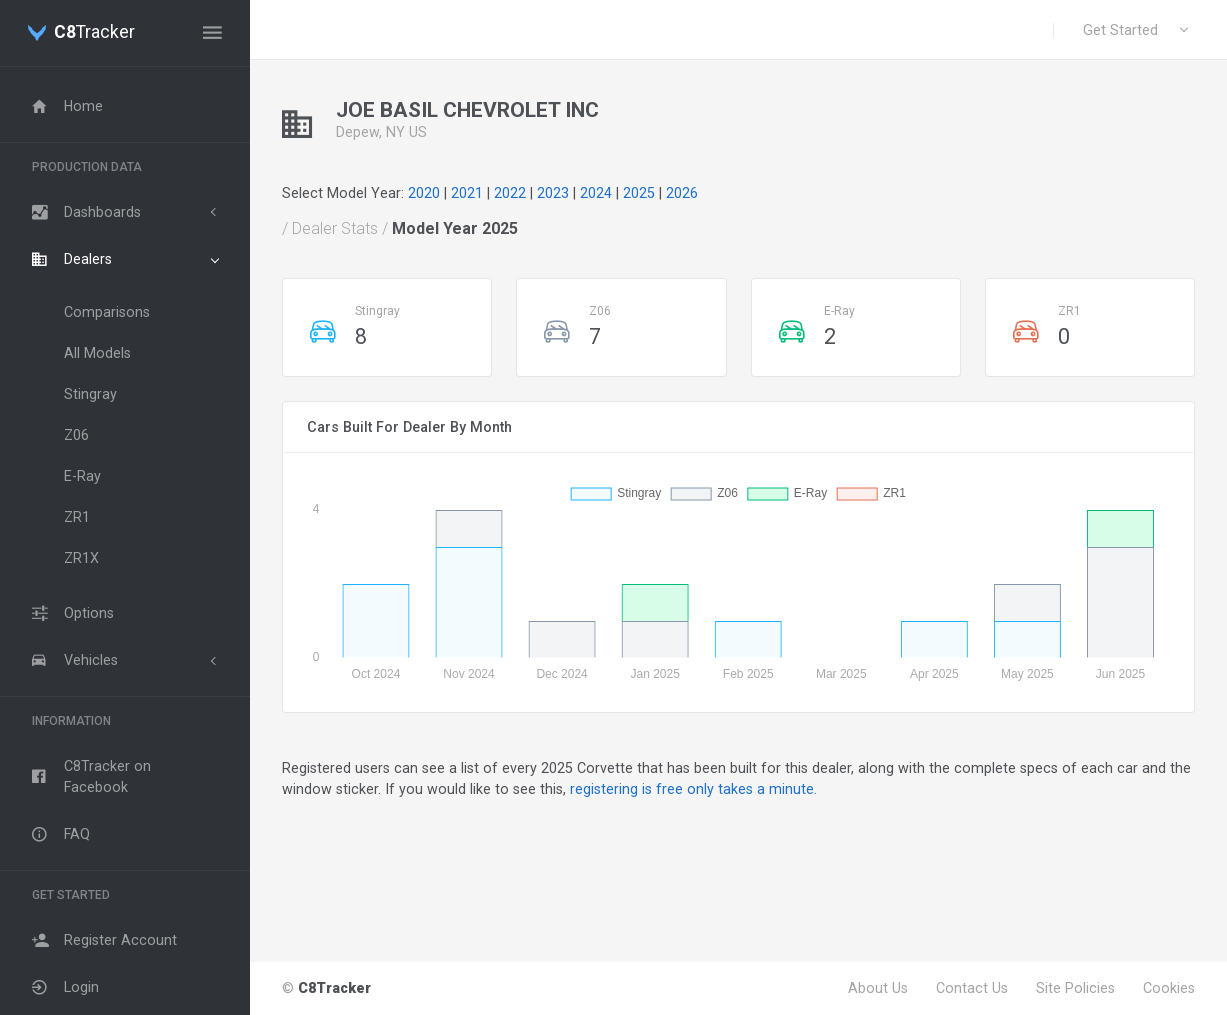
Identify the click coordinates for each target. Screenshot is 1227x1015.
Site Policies (1075, 988)
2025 (639, 193)
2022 (510, 193)
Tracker (94, 33)
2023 (553, 193)
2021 (467, 193)
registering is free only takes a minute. (693, 789)
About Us (878, 988)
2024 (596, 193)
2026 (682, 193)
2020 (424, 193)
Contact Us (972, 988)
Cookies (1169, 988)
